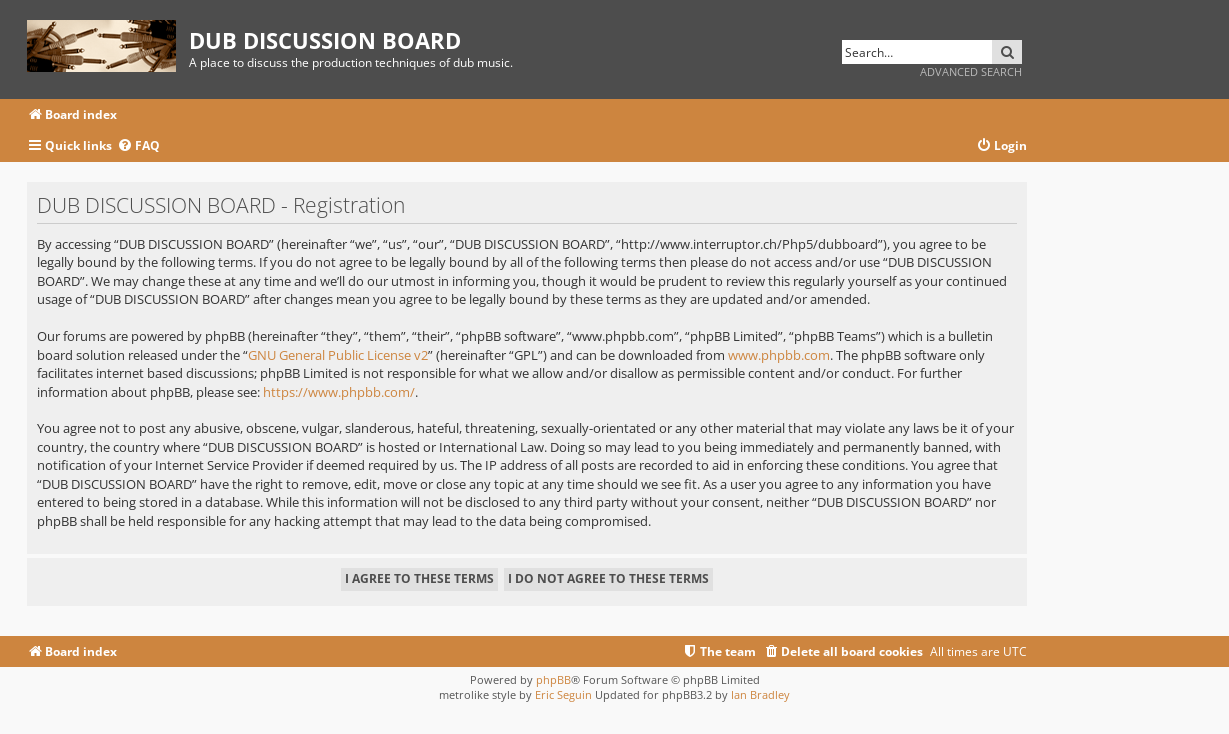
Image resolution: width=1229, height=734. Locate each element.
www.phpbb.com (779, 355)
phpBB (553, 679)
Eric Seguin (563, 694)
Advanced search (971, 71)
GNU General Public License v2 (338, 355)
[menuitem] (138, 146)
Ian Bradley (760, 694)
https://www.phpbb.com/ (339, 392)
